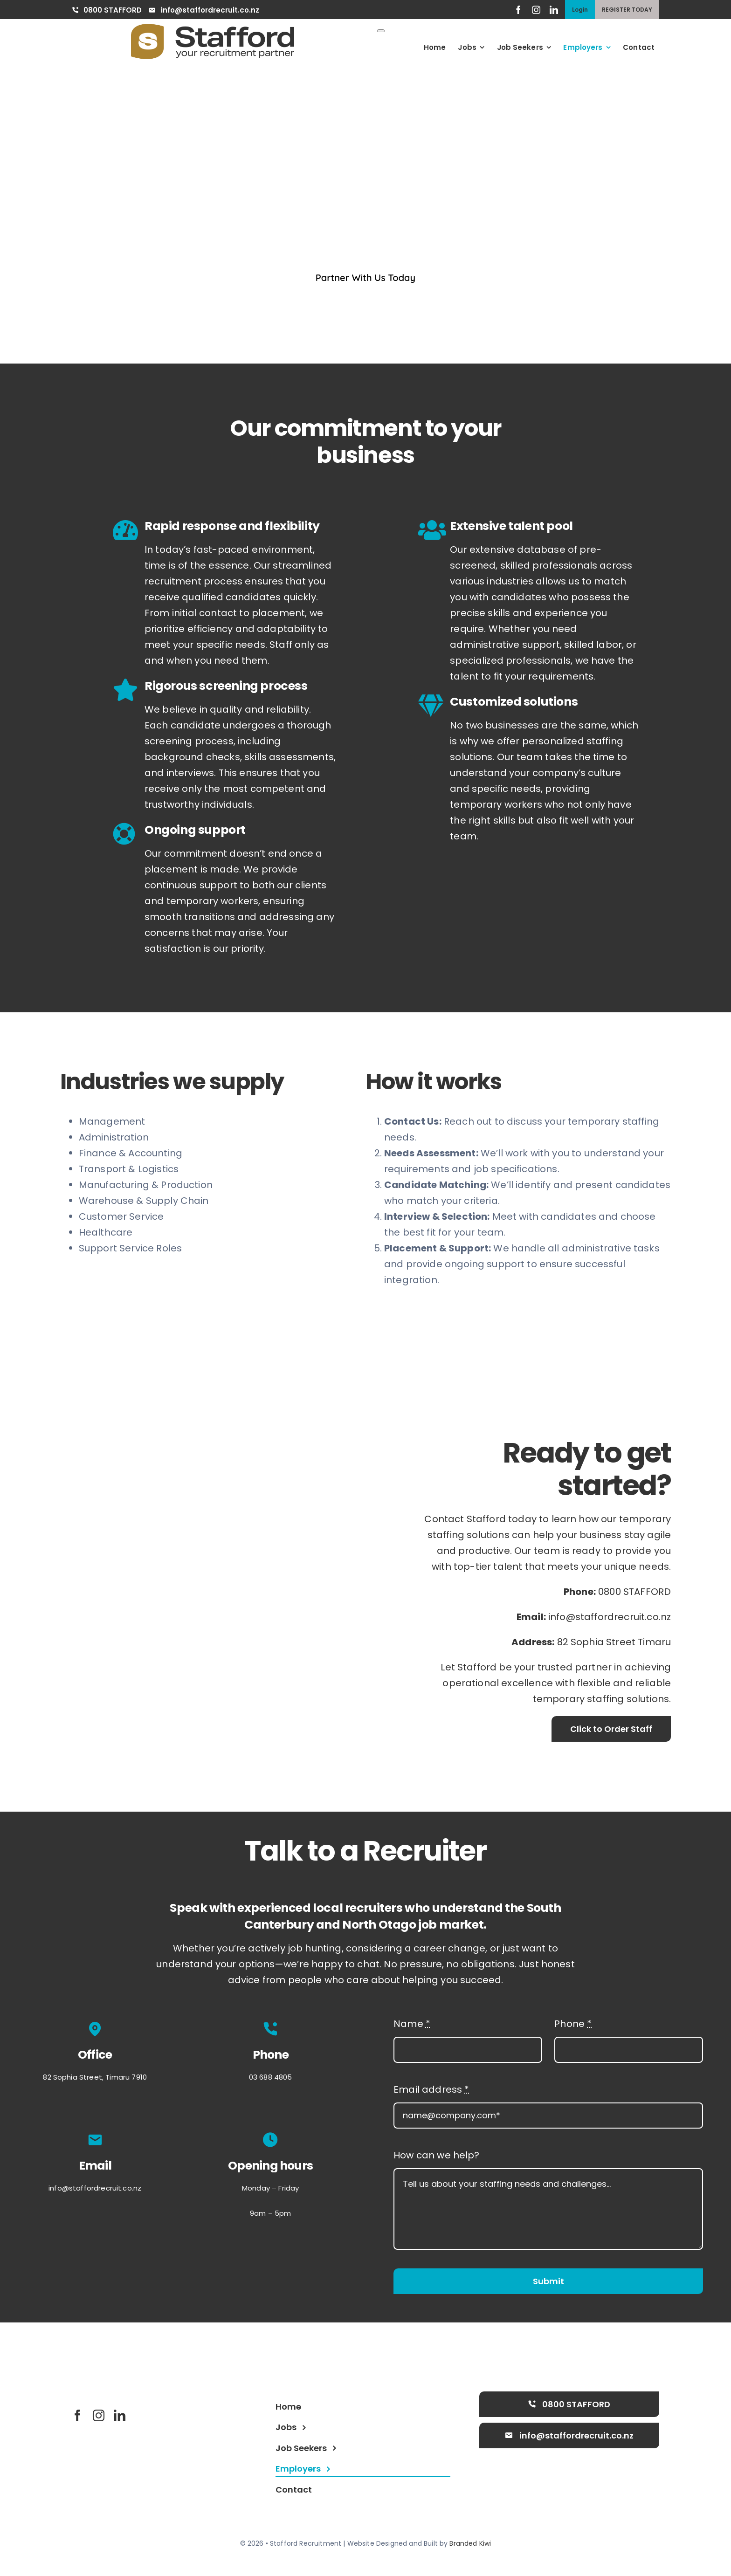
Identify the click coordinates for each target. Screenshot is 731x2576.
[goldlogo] (212, 28)
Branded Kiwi (470, 2545)
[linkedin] (554, 10)
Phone (573, 2026)
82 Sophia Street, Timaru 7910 (95, 2079)
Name (411, 2026)
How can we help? (436, 2157)
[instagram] (536, 10)
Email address (431, 2091)
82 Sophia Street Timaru (614, 1646)
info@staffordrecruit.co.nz (609, 1621)
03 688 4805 (270, 2079)
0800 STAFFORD (634, 1595)
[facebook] (518, 10)
